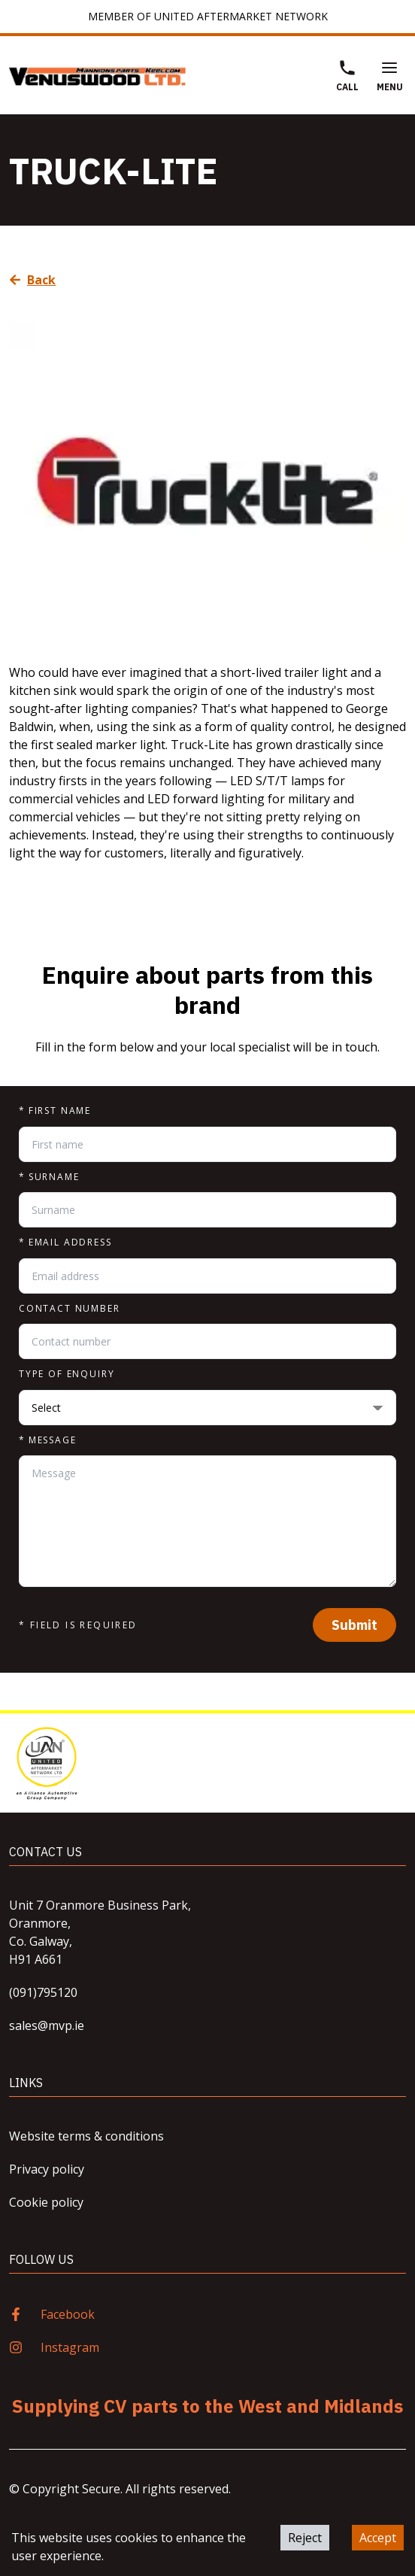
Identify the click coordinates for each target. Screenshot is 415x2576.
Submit (354, 1625)
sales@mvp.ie (46, 2025)
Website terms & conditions (86, 2136)
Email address (65, 1242)
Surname (49, 1177)
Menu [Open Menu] (390, 76)
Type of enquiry (66, 1374)
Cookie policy (46, 2202)
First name (55, 1111)
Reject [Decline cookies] (305, 2537)
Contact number (69, 1309)
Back (32, 280)
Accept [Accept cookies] (377, 2537)
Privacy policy (46, 2169)
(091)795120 (43, 1992)
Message (48, 1440)
